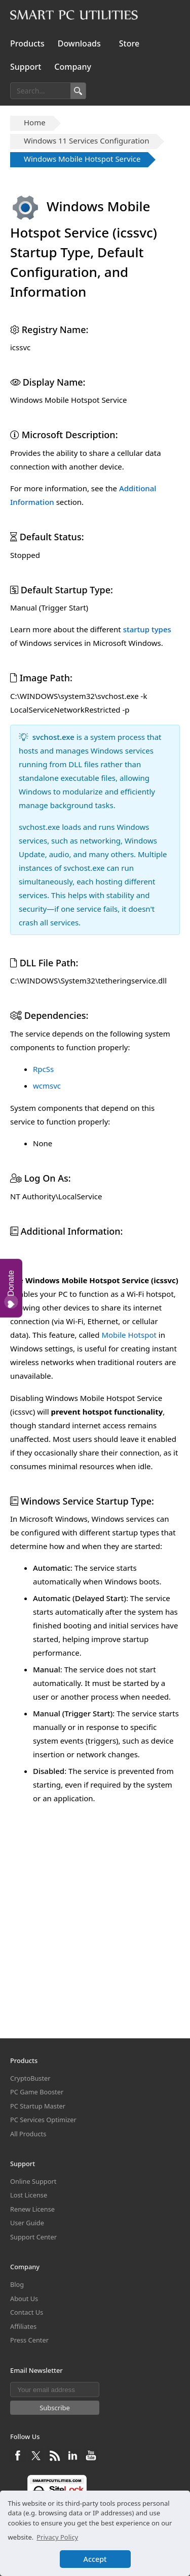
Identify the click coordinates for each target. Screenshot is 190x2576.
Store (129, 43)
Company (72, 66)
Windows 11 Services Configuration (86, 140)
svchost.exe (53, 737)
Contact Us (26, 2312)
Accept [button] (95, 2559)
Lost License (28, 2195)
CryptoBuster (30, 2078)
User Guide (27, 2223)
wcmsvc (47, 1086)
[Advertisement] (95, 1350)
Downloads (79, 43)
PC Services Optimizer (43, 2120)
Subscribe (55, 2407)
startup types (147, 629)
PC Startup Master (37, 2106)
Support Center (33, 2236)
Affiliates (23, 2326)
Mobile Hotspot (129, 1524)
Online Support (33, 2181)
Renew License (32, 2209)
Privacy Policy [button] (57, 2537)
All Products (28, 2133)
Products (27, 43)
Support (25, 66)
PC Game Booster (36, 2092)
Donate (11, 1289)
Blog (17, 2284)
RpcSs (43, 1069)
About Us (24, 2298)
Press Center (29, 2340)
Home (35, 122)
